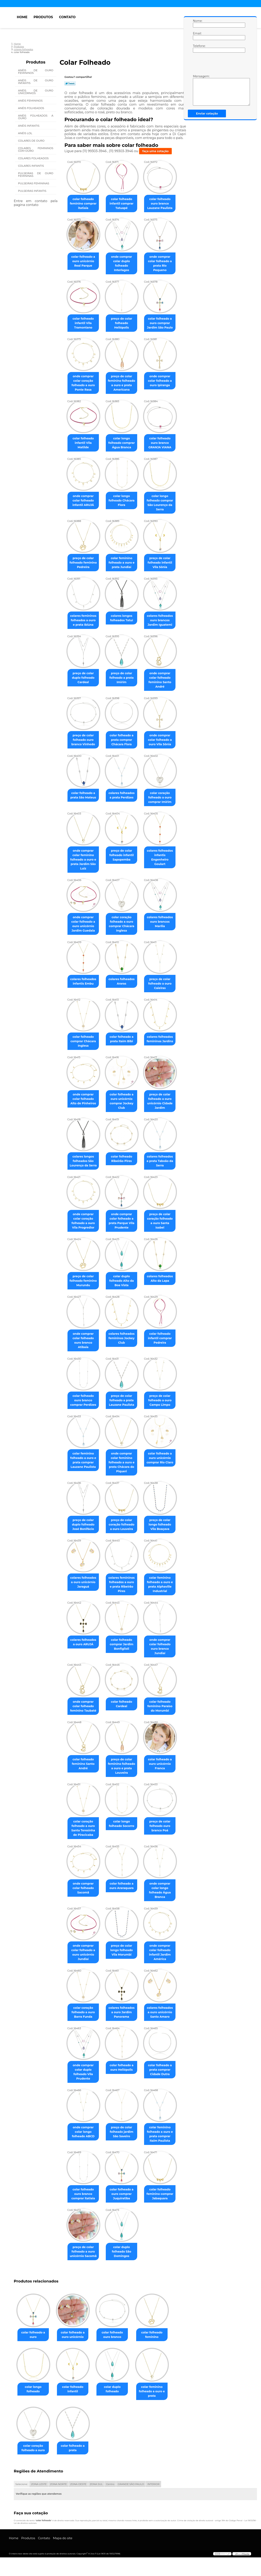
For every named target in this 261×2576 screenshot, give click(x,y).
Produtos (43, 17)
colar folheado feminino (157, 2352)
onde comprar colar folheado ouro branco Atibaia (84, 1350)
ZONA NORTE (58, 2502)
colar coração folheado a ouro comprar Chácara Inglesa (124, 930)
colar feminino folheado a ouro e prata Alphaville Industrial (164, 1595)
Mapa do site (62, 2557)
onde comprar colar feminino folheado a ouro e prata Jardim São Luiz (84, 865)
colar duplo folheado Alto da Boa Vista (124, 1292)
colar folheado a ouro (34, 2352)
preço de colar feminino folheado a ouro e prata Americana (123, 381)
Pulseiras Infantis (32, 190)
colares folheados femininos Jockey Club (124, 1350)
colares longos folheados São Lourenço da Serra (84, 1171)
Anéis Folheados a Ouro (35, 117)
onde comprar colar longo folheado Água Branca (164, 1901)
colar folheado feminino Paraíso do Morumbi (163, 1715)
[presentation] (218, 64)
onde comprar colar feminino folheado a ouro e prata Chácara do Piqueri (124, 1472)
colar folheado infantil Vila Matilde (84, 440)
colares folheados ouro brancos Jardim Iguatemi (164, 622)
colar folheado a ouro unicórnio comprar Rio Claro (164, 1467)
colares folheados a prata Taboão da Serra (164, 1171)
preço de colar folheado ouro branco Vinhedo (84, 744)
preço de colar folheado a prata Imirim (124, 681)
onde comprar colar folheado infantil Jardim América (164, 1964)
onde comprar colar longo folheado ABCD (84, 2146)
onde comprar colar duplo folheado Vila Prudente (84, 2085)
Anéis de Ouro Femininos (35, 71)
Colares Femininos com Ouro (35, 149)
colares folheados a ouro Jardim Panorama (124, 2025)
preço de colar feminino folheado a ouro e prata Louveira (123, 1775)
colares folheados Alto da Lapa (164, 1290)
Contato (67, 17)
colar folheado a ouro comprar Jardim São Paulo (164, 321)
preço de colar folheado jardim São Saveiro (124, 2146)
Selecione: (21, 2502)
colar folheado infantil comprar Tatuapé (124, 204)
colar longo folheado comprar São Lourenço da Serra (164, 503)
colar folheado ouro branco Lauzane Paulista (164, 204)
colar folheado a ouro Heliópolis (124, 2081)
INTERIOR (153, 2502)
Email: (197, 36)
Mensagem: (197, 90)
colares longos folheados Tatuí (123, 620)
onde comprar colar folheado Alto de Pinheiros (84, 1108)
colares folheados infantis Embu (84, 989)
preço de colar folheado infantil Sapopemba (124, 860)
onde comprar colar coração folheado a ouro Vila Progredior (84, 1231)
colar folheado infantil (75, 2407)
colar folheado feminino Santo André (84, 1773)
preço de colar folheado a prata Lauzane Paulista (124, 1409)
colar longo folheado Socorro (124, 1834)
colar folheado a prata (75, 2467)
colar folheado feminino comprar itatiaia (84, 204)
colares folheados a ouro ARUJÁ (84, 1654)
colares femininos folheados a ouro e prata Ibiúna (84, 622)
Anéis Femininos (30, 100)
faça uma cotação (155, 151)
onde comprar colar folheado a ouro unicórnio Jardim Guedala (84, 930)
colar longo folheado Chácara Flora (124, 501)
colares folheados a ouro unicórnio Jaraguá (84, 1593)
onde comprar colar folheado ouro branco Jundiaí (164, 1656)
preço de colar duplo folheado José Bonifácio (84, 1535)
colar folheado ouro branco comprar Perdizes (84, 1409)
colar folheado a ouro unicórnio (75, 2352)
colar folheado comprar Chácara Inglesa (84, 1049)
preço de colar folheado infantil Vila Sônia (164, 564)
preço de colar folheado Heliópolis (124, 319)
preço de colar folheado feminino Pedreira (83, 564)
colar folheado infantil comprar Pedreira (164, 1350)
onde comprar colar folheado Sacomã (84, 1899)
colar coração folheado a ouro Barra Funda (84, 2025)
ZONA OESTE (78, 2502)
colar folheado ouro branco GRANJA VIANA (164, 442)
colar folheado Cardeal (124, 1713)
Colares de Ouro (31, 140)
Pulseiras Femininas (34, 183)
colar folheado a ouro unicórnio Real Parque (84, 263)
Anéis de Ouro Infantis (35, 82)
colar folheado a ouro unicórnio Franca (164, 1773)
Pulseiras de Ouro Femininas (35, 174)
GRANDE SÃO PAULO (131, 2502)
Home (22, 17)
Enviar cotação (207, 113)
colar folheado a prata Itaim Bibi (124, 1047)
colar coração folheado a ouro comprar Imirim (163, 802)
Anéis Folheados (31, 108)
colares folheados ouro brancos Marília (164, 928)
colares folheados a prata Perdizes (124, 800)
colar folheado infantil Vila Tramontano (84, 321)
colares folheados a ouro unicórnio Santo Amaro (164, 2025)
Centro (110, 2502)
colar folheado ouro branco (116, 2352)
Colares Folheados (33, 158)
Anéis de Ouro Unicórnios (35, 92)
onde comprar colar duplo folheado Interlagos (123, 263)
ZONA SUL (96, 2502)
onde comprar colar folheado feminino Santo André (164, 683)
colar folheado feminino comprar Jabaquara (164, 2209)
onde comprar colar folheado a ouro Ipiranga (164, 379)
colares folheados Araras (124, 989)
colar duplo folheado (116, 2407)
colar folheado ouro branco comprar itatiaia (84, 2209)
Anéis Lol (25, 133)
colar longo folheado (34, 2407)
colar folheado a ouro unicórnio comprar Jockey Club (124, 1110)
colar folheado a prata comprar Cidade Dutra (164, 2083)
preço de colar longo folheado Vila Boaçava (164, 1535)
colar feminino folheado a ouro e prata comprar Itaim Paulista (164, 2148)
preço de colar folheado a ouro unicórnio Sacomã (84, 2267)
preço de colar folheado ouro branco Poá (163, 1836)
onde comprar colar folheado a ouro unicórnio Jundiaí (84, 1964)
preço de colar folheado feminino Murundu (83, 1292)
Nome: (197, 23)
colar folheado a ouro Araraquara (124, 1897)
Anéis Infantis (29, 125)
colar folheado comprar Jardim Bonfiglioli (124, 1656)
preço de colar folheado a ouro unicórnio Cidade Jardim (163, 1110)
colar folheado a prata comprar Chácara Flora (124, 744)
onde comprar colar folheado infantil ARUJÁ (84, 501)
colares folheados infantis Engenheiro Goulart (164, 862)
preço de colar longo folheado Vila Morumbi (124, 1962)
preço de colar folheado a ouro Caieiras (163, 991)
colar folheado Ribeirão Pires (124, 1169)
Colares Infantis (31, 165)
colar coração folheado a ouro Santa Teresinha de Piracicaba (84, 1838)
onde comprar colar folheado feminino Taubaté (84, 1715)
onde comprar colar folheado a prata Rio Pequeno (164, 263)
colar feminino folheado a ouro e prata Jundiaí (124, 564)
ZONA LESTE (39, 2502)
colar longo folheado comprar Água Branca (124, 442)
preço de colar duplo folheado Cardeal (84, 681)
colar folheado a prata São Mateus (84, 800)
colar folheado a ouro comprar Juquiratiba (124, 2209)
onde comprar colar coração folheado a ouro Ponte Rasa (84, 381)
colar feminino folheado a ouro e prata (157, 2409)
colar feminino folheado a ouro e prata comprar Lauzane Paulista (84, 1469)
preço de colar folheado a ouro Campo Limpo (163, 1409)
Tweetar (70, 83)
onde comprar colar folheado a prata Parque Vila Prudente (124, 1231)
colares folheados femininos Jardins (164, 1047)
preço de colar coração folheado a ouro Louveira (124, 1535)
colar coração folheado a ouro (34, 2467)
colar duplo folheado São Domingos (124, 2267)
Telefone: (197, 48)
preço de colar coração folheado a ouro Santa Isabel (164, 1229)
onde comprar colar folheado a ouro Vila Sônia (164, 744)
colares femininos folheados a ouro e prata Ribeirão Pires (124, 1595)
